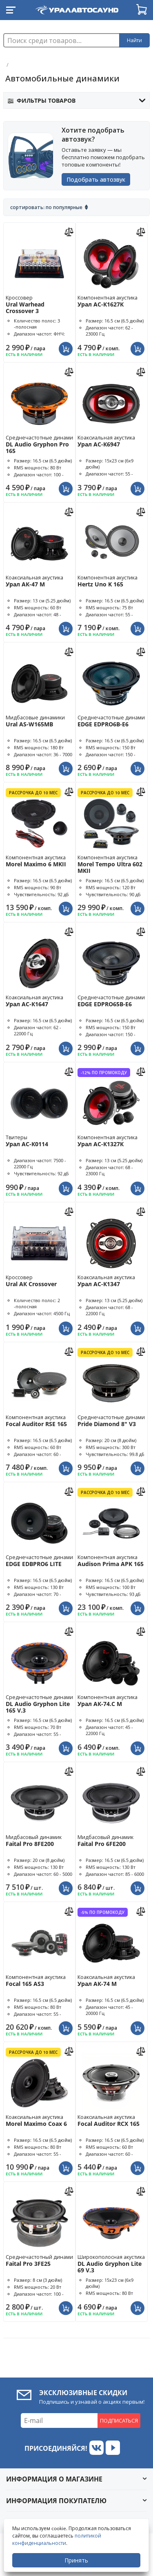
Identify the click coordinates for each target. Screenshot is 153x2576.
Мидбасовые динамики (39, 720)
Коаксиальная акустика (111, 440)
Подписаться (119, 2420)
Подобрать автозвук (96, 179)
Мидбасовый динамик (39, 1840)
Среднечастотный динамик (43, 2260)
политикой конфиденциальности (56, 2539)
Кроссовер (39, 304)
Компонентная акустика (111, 300)
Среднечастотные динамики (45, 444)
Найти (134, 40)
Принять (76, 2560)
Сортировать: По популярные (46, 207)
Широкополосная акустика (115, 2263)
